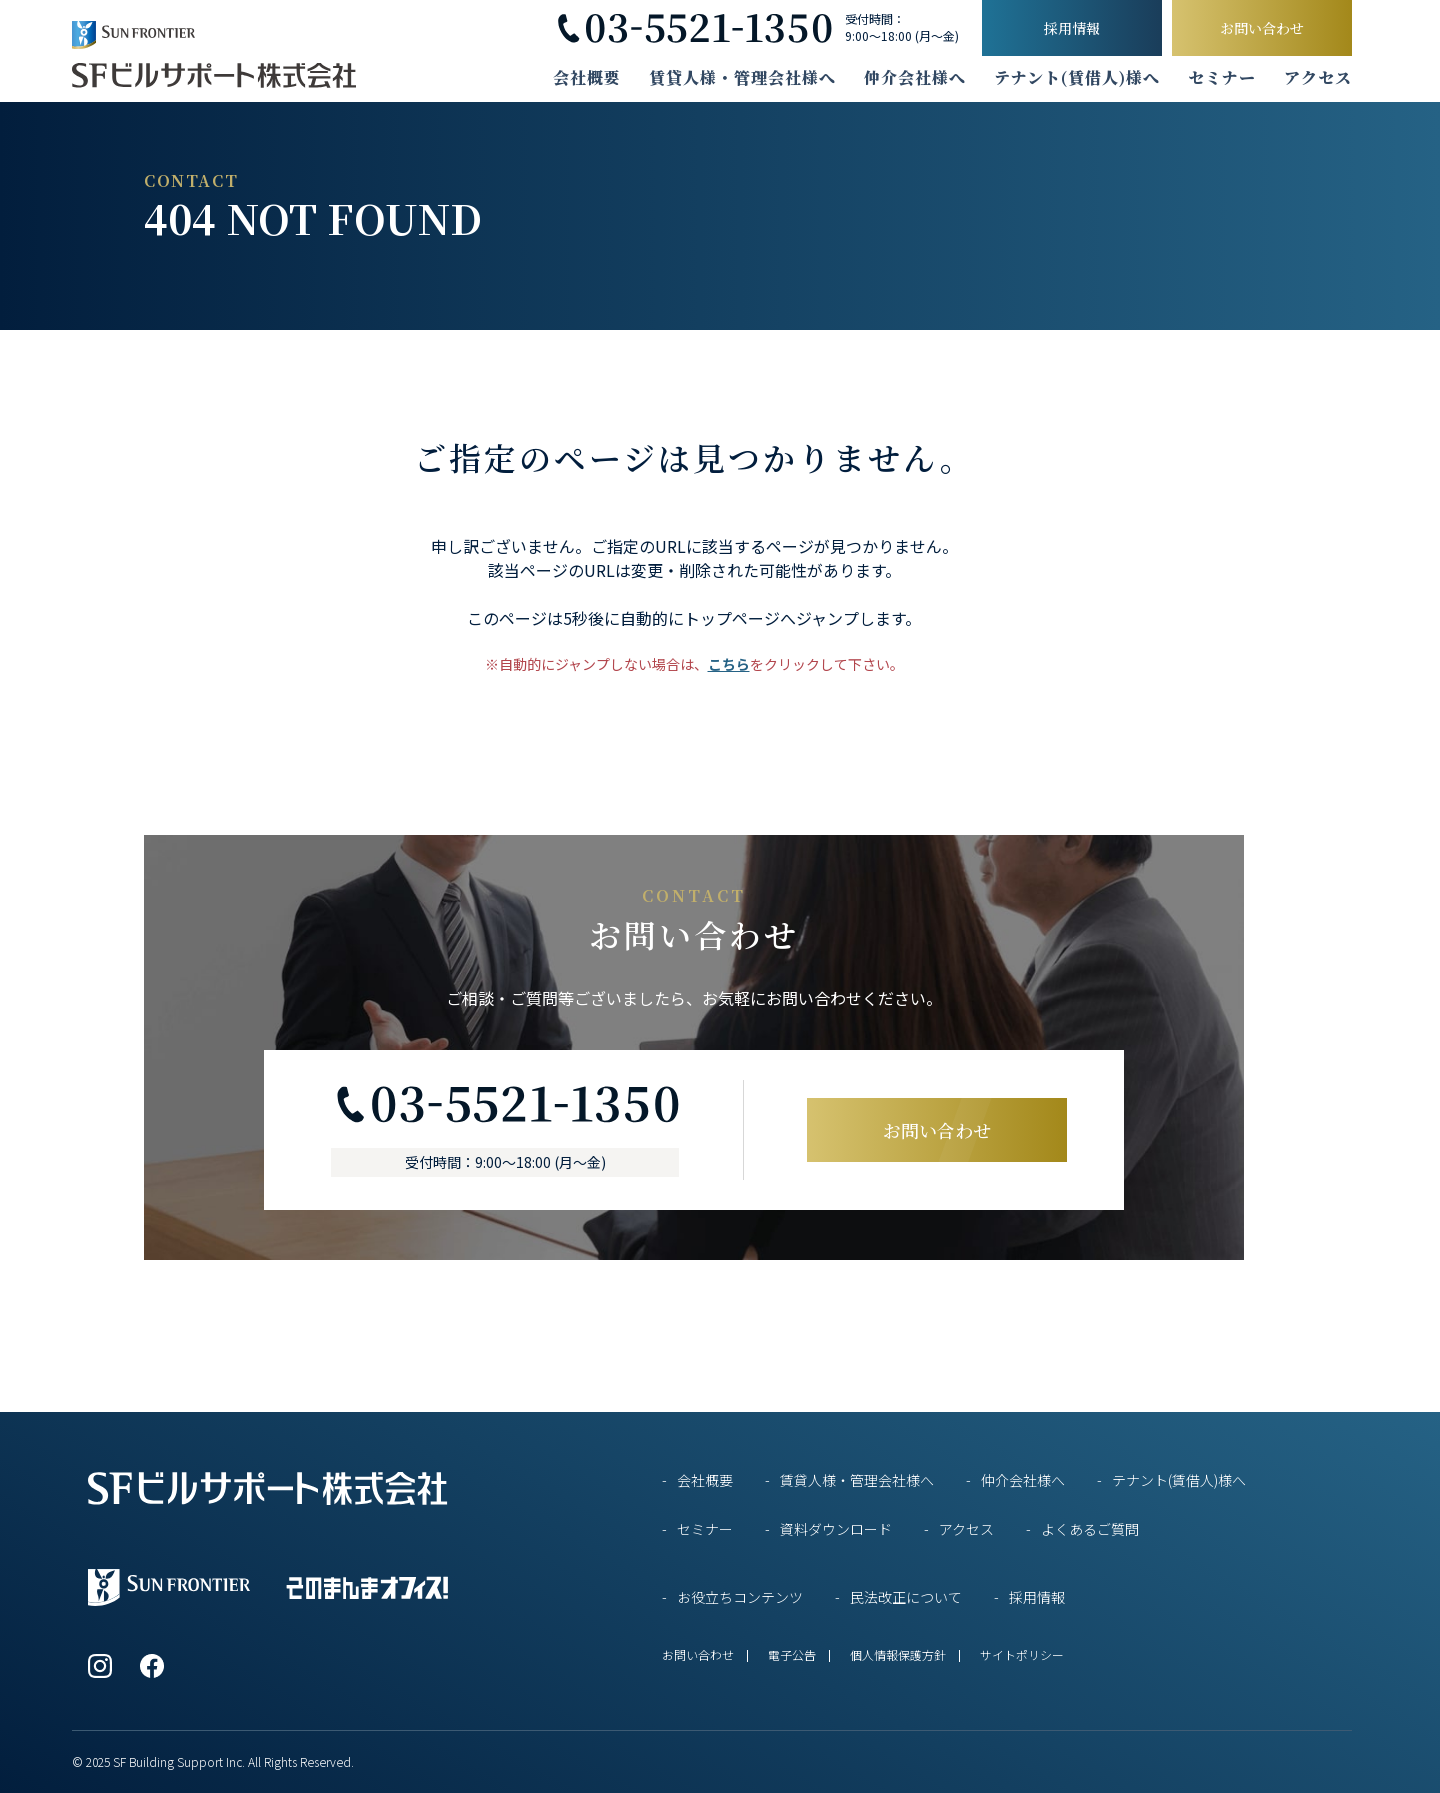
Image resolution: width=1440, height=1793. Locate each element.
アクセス (1318, 78)
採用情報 (1072, 28)
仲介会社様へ (915, 78)
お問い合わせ (1262, 28)
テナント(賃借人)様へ (1077, 78)
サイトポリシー (1022, 1655)
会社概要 (587, 78)
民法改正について (906, 1597)
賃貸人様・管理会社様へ (742, 78)
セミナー (1222, 78)
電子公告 (792, 1655)
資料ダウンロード (836, 1529)
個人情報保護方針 (898, 1655)
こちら (729, 664)
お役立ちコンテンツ (740, 1597)
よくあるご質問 (1090, 1529)
